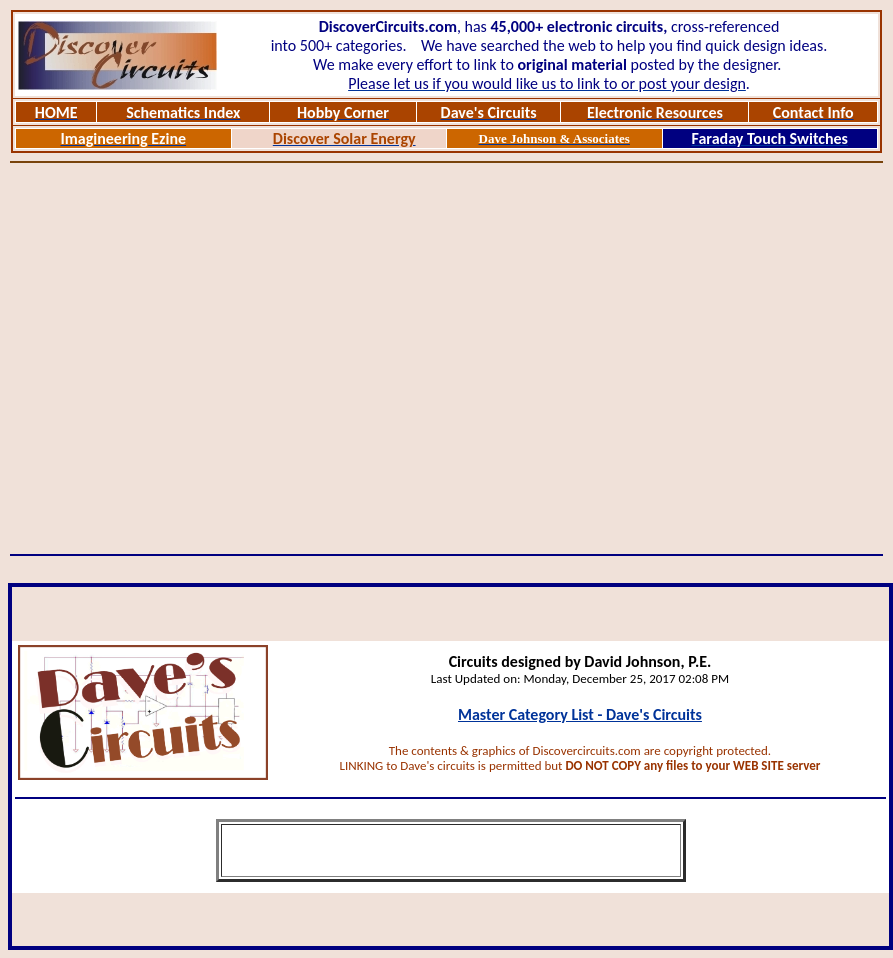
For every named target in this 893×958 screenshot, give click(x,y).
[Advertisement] (188, 358)
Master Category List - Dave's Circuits (580, 714)
